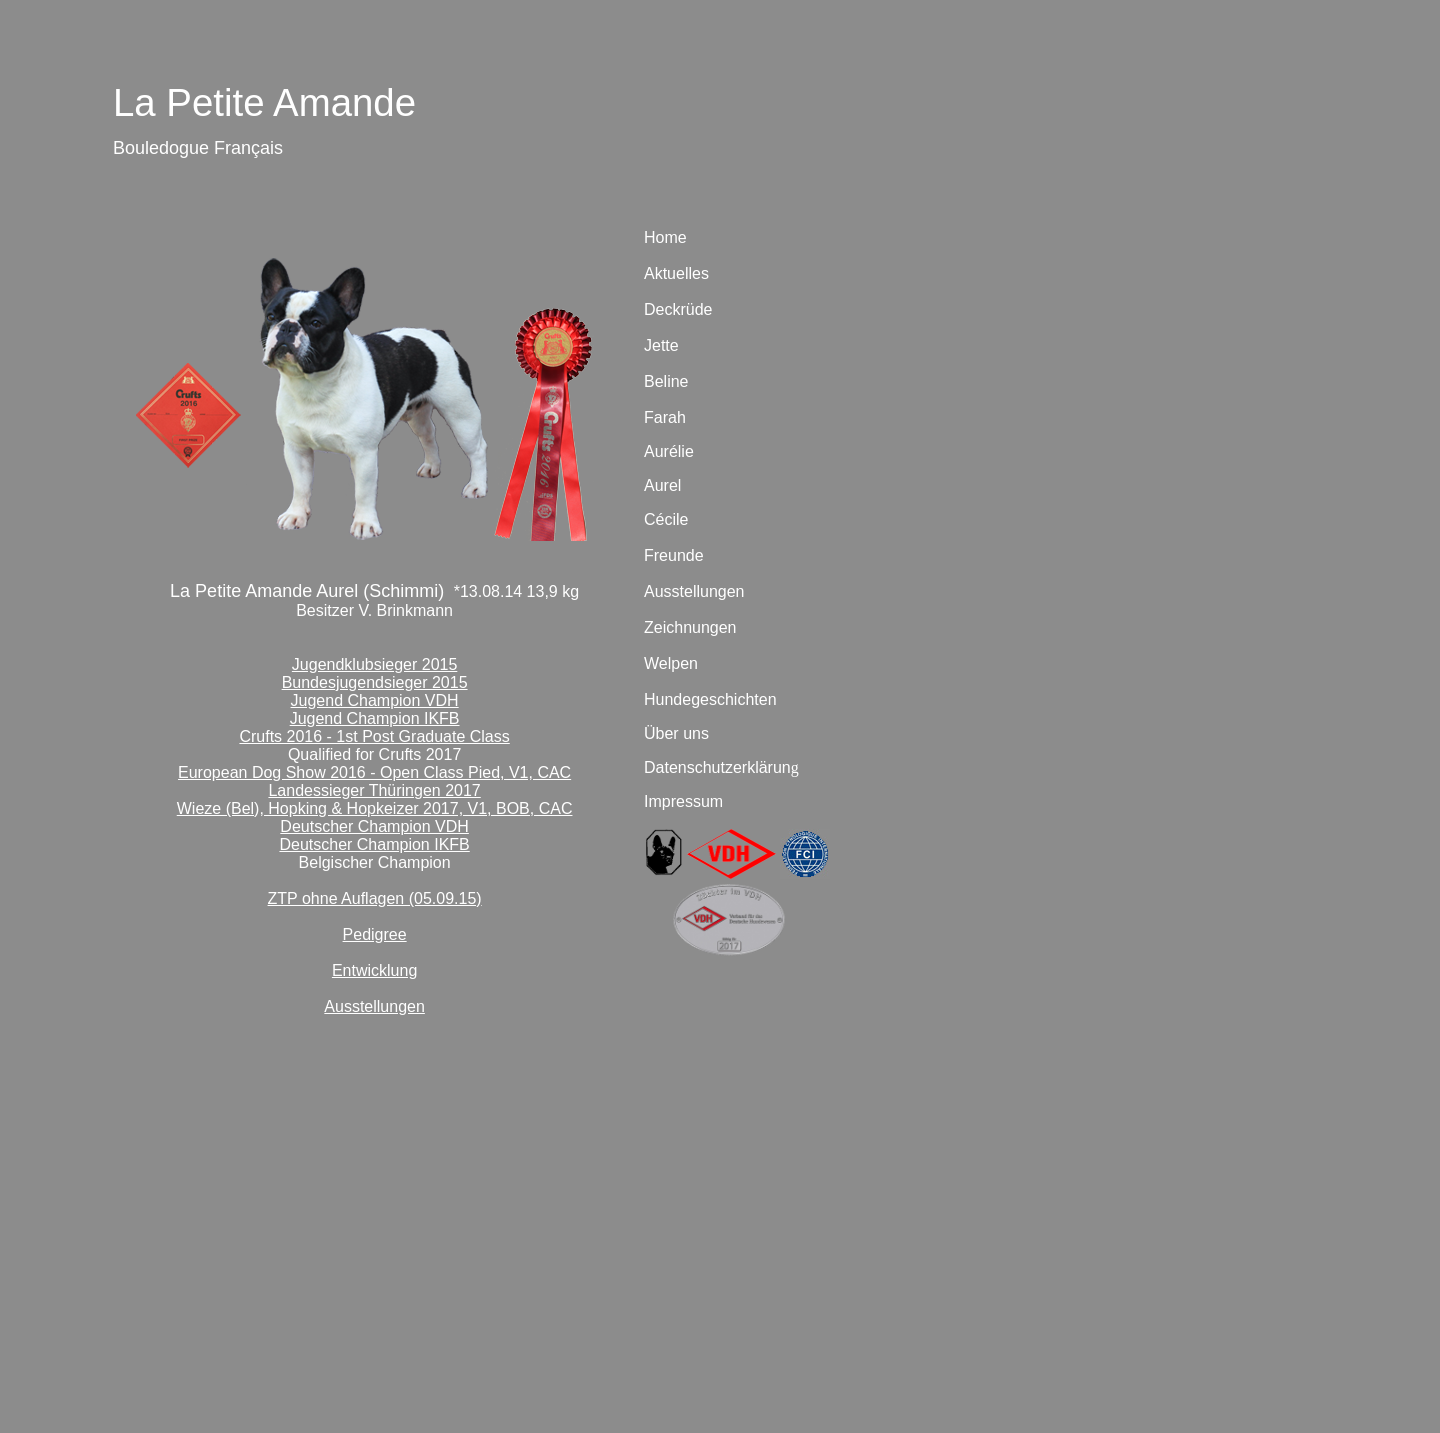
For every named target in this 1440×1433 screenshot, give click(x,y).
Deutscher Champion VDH (374, 826)
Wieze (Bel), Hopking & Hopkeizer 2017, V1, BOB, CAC (375, 808)
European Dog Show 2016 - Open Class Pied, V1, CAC (374, 772)
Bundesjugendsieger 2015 (375, 682)
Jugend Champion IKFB (375, 718)
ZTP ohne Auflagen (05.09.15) (375, 898)
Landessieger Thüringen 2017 (374, 790)
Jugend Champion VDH (375, 700)
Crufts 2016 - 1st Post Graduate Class (374, 736)
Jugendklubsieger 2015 (374, 664)
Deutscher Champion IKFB (374, 844)
